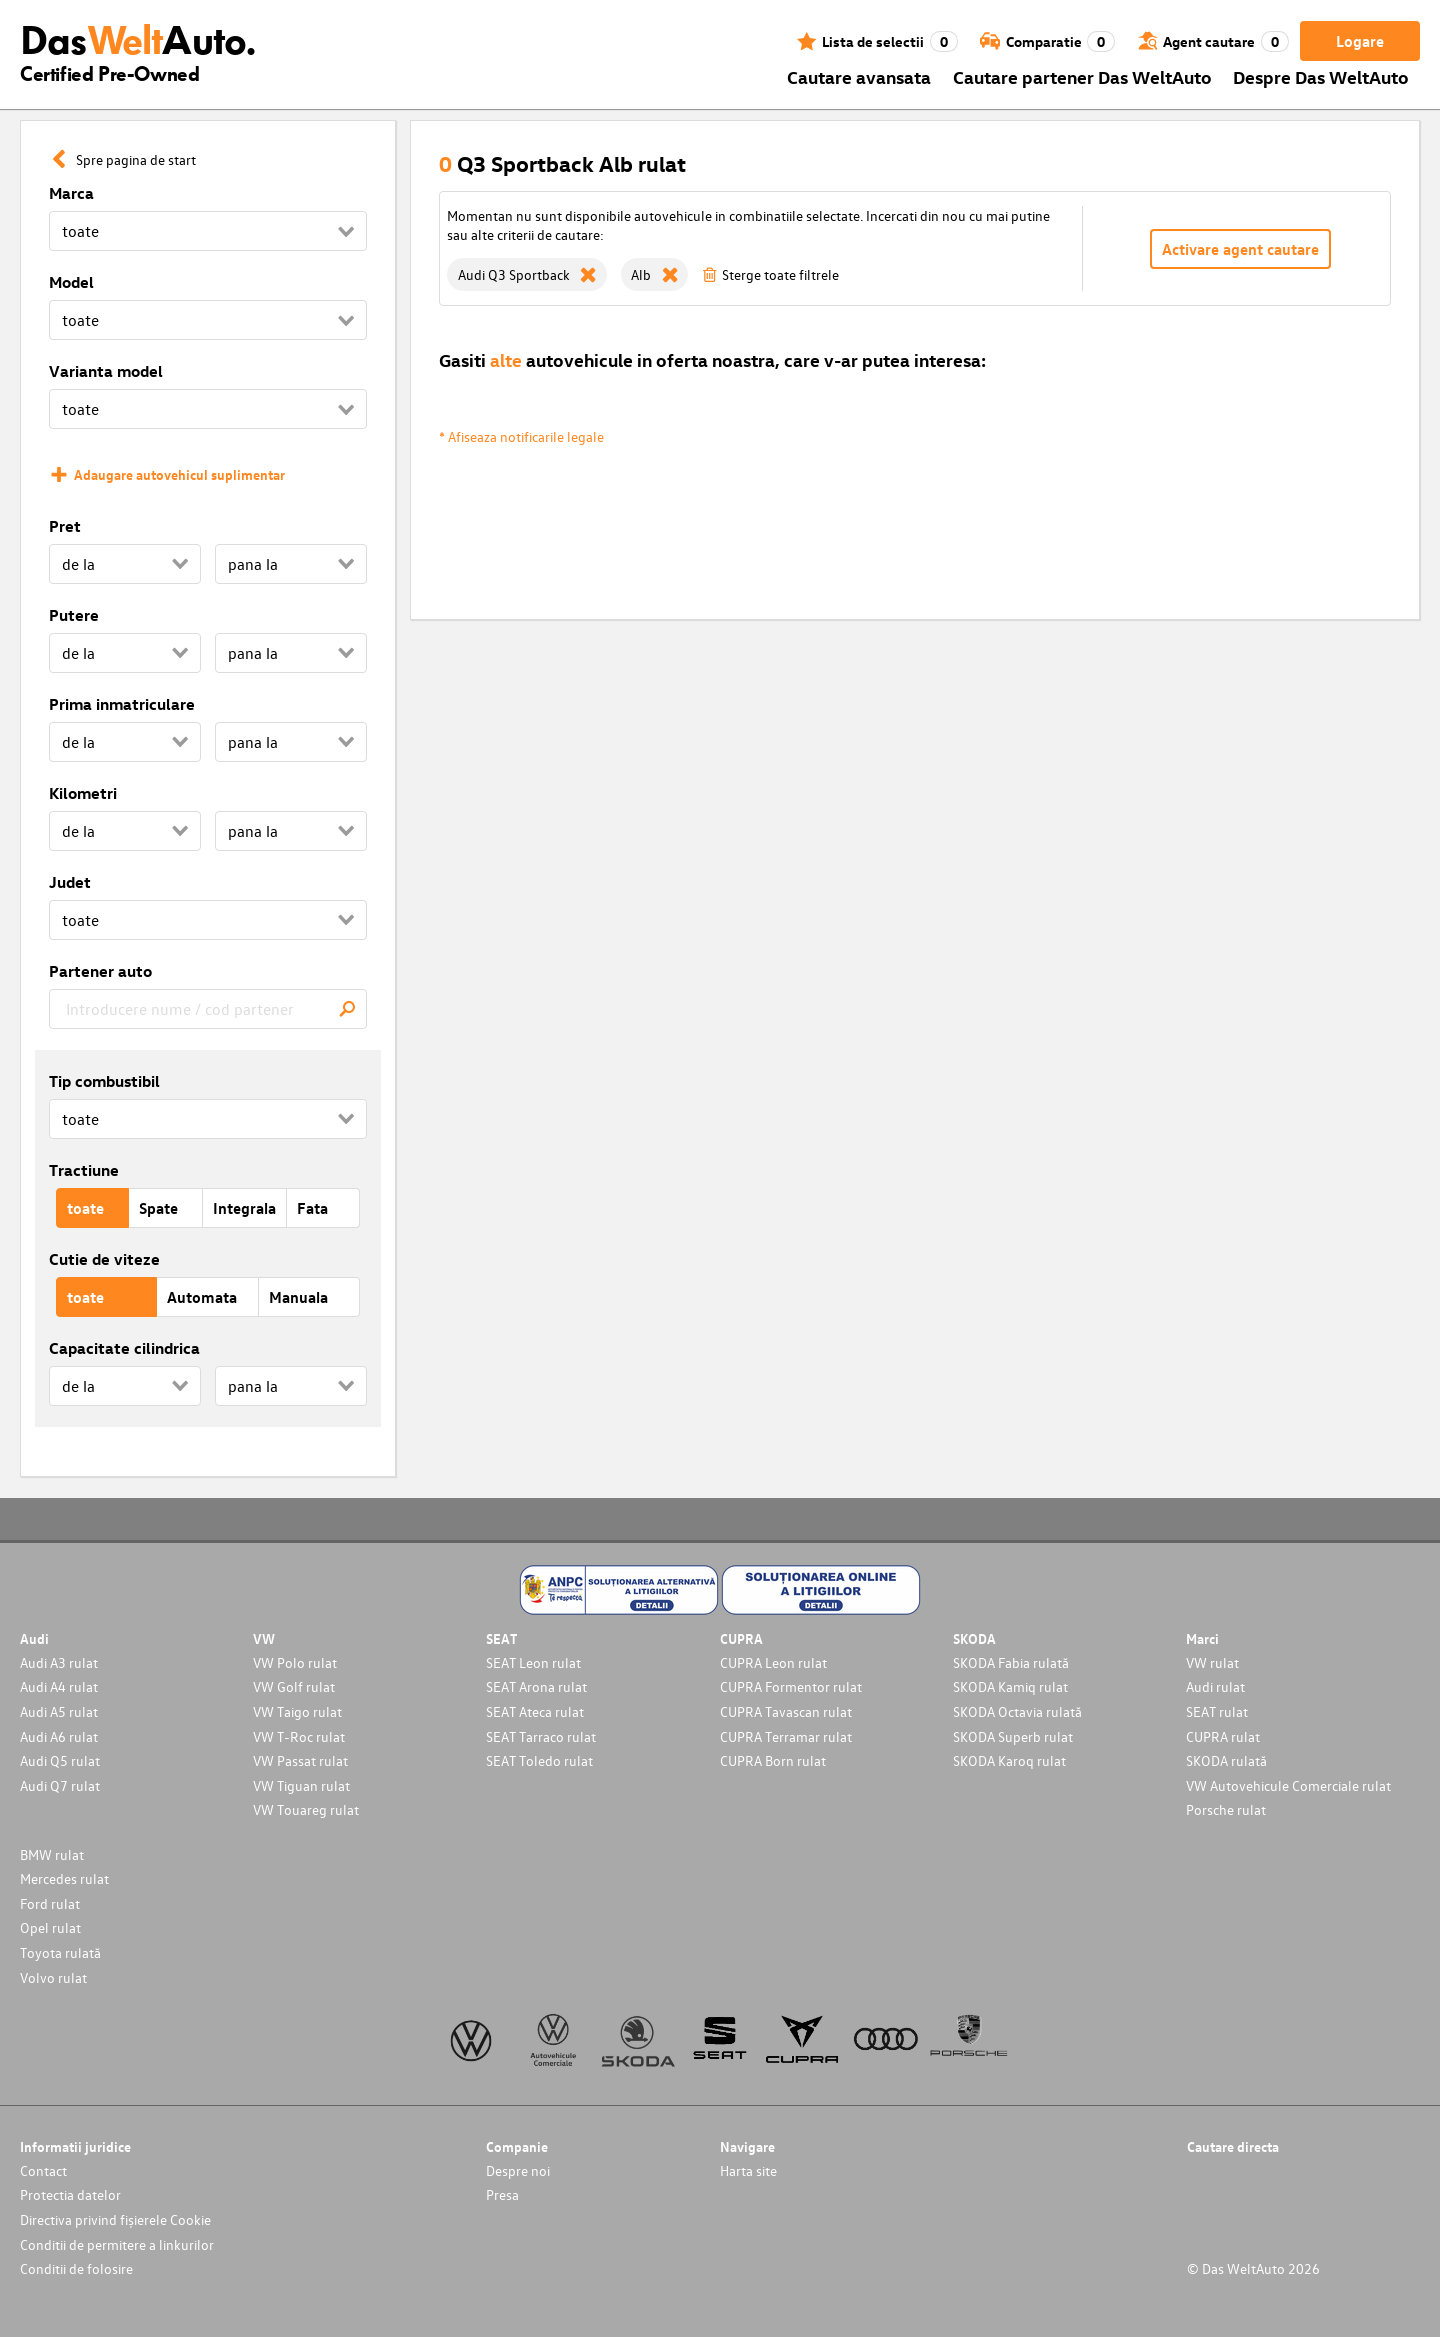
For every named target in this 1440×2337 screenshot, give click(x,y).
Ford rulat (50, 1903)
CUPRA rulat (1223, 1736)
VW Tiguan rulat (301, 1785)
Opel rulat (50, 1927)
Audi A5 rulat (59, 1711)
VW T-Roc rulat (299, 1736)
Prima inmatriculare (122, 704)
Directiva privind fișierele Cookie (115, 2219)
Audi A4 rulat (59, 1686)
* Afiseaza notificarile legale (521, 436)
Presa (502, 2194)
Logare (1360, 41)
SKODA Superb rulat (1013, 1736)
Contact (43, 2170)
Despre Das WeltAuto (1321, 76)
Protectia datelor (70, 2194)
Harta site (748, 2170)
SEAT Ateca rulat (535, 1711)
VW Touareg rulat (306, 1809)
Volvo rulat (53, 1977)
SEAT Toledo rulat (539, 1760)
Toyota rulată (60, 1952)
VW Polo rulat (295, 1662)
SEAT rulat (1217, 1711)
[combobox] (208, 1009)
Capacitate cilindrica (124, 1348)
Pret (65, 526)
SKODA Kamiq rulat (1010, 1686)
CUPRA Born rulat (773, 1760)
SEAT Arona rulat (536, 1686)
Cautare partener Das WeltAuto (1082, 76)
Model (71, 282)
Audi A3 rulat (59, 1662)
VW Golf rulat (294, 1686)
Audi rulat (1215, 1686)
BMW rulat (52, 1854)
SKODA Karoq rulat (1009, 1760)
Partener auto (100, 971)
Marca (71, 193)
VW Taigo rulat (297, 1711)
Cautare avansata (859, 76)
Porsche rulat (1226, 1809)
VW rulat (1212, 1662)
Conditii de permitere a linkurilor (117, 2244)
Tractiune (84, 1170)
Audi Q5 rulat (60, 1760)
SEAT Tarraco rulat (541, 1736)
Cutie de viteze (104, 1259)
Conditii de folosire (76, 2268)
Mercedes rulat (64, 1878)
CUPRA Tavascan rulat (786, 1711)
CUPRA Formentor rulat (791, 1686)
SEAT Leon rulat (533, 1662)
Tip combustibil (104, 1081)
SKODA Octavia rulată (1017, 1711)
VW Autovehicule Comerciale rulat (1288, 1785)
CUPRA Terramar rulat (786, 1736)
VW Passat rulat (300, 1760)
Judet (70, 882)
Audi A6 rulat (59, 1736)
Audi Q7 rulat (60, 1785)
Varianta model (106, 371)
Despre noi (518, 2170)
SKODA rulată (1226, 1760)
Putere (74, 615)
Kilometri (83, 793)
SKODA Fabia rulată (1011, 1662)
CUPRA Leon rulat (773, 1662)
